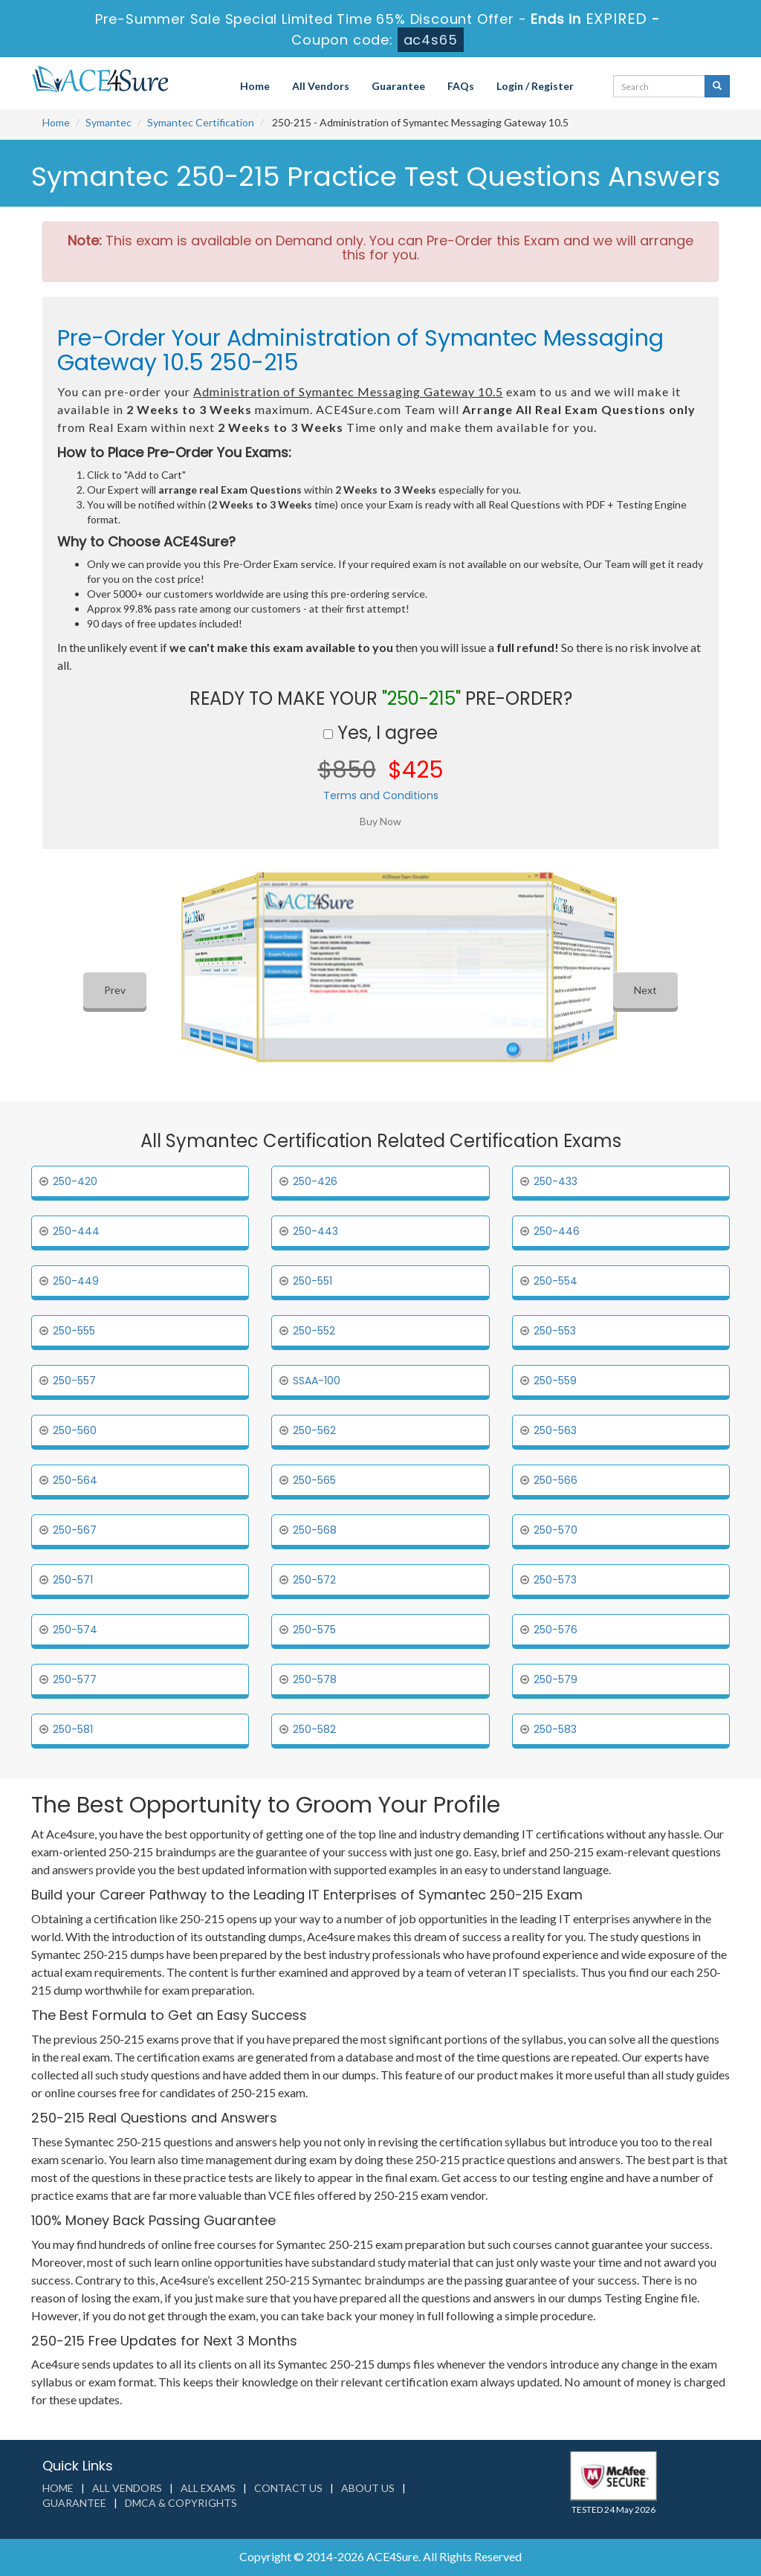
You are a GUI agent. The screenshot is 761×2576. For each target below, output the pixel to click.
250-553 (555, 1330)
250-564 (75, 1480)
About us (368, 2488)
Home (255, 86)
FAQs (460, 86)
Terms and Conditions (380, 795)
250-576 (555, 1629)
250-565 (314, 1480)
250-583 (555, 1729)
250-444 (76, 1231)
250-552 (314, 1330)
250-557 (74, 1380)
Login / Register (535, 86)
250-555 (74, 1330)
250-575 (314, 1629)
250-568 (315, 1530)
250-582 (314, 1729)
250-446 (557, 1231)
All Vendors (320, 86)
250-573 (555, 1579)
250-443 (315, 1231)
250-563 (555, 1430)
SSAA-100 (316, 1380)
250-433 (555, 1181)
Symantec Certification (200, 122)
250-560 (75, 1430)
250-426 (315, 1181)
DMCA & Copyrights (181, 2502)
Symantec (108, 122)
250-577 (75, 1679)
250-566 (555, 1480)
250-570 (555, 1530)
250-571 (73, 1579)
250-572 (314, 1579)
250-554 (555, 1281)
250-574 (75, 1629)
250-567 (75, 1530)
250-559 (555, 1380)
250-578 (315, 1679)
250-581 (73, 1729)
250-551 (312, 1281)
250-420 (75, 1181)
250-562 (314, 1430)
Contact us (288, 2488)
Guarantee (398, 86)
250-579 (555, 1679)
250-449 (76, 1281)
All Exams (208, 2488)
